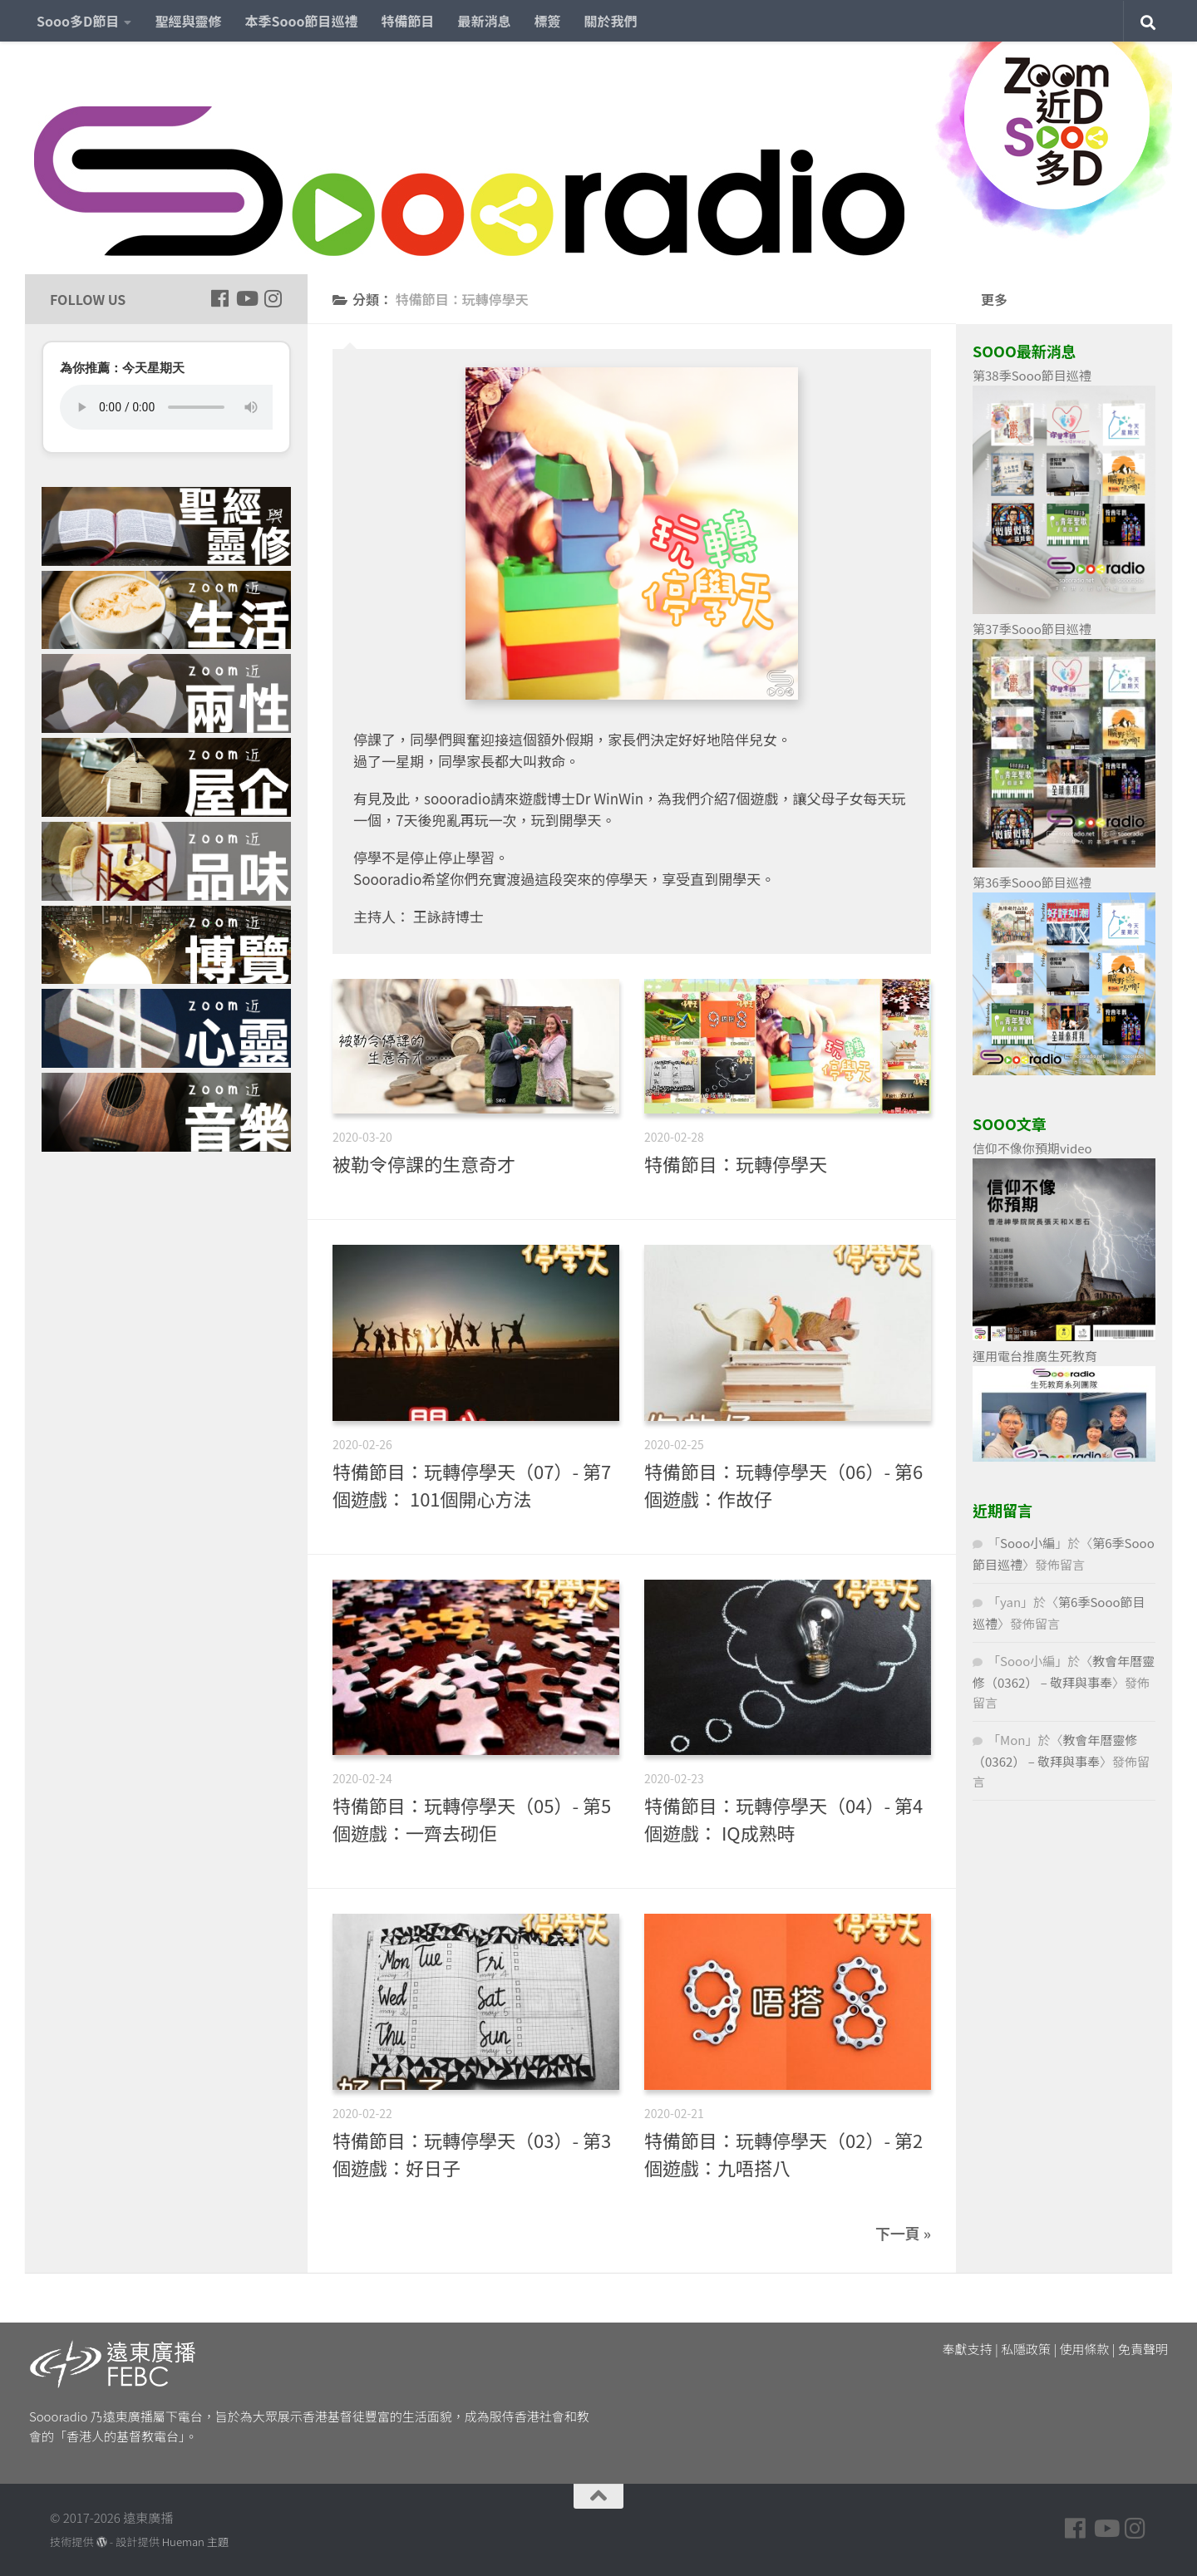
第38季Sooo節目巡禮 (1032, 375)
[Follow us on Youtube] (246, 298)
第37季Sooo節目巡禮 (1032, 628)
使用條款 (1085, 2348)
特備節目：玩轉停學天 (735, 1163)
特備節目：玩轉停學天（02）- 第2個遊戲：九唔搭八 (783, 2153)
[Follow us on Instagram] (273, 298)
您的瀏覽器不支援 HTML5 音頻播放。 (166, 407)
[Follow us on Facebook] (219, 298)
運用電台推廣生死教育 (1035, 1355)
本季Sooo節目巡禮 (300, 21)
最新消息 (484, 21)
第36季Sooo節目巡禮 (1032, 882)
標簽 (547, 21)
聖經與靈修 (188, 21)
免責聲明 (1143, 2348)
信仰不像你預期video (1032, 1148)
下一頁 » (903, 2233)
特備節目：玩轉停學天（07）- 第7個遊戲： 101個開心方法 (471, 1485)
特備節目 (408, 21)
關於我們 (611, 21)
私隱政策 (1026, 2348)
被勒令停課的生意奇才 (423, 1163)
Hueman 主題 (195, 2541)
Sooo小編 (1027, 1542)
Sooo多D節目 (78, 21)
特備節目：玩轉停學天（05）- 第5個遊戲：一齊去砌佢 (471, 1819)
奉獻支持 (968, 2348)
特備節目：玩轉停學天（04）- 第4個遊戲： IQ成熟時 (783, 1819)
